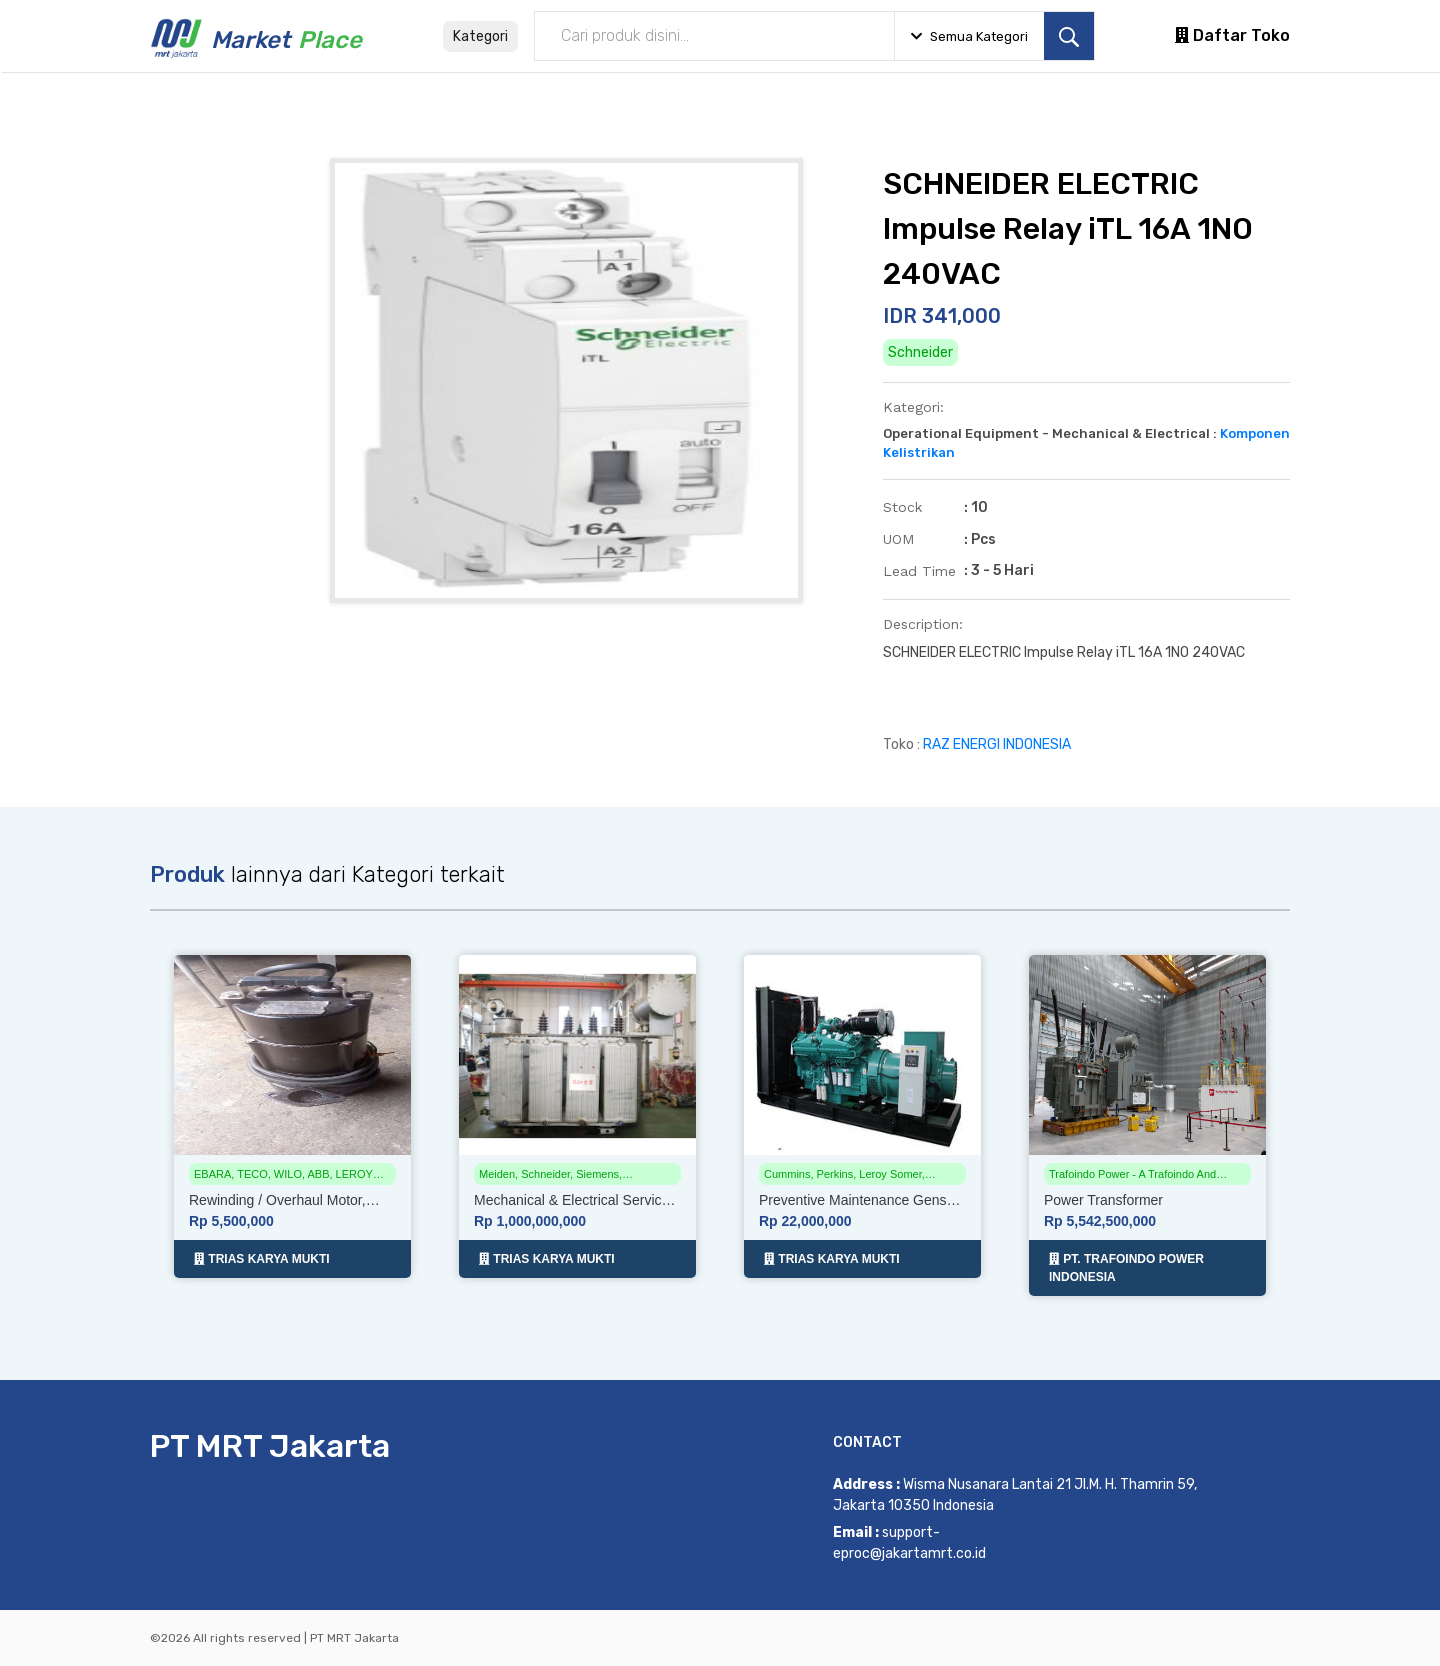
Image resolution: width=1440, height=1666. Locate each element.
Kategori (480, 36)
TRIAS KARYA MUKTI (262, 1259)
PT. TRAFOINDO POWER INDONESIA (1126, 1268)
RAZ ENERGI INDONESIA (997, 744)
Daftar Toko (1232, 35)
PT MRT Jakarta (270, 1446)
